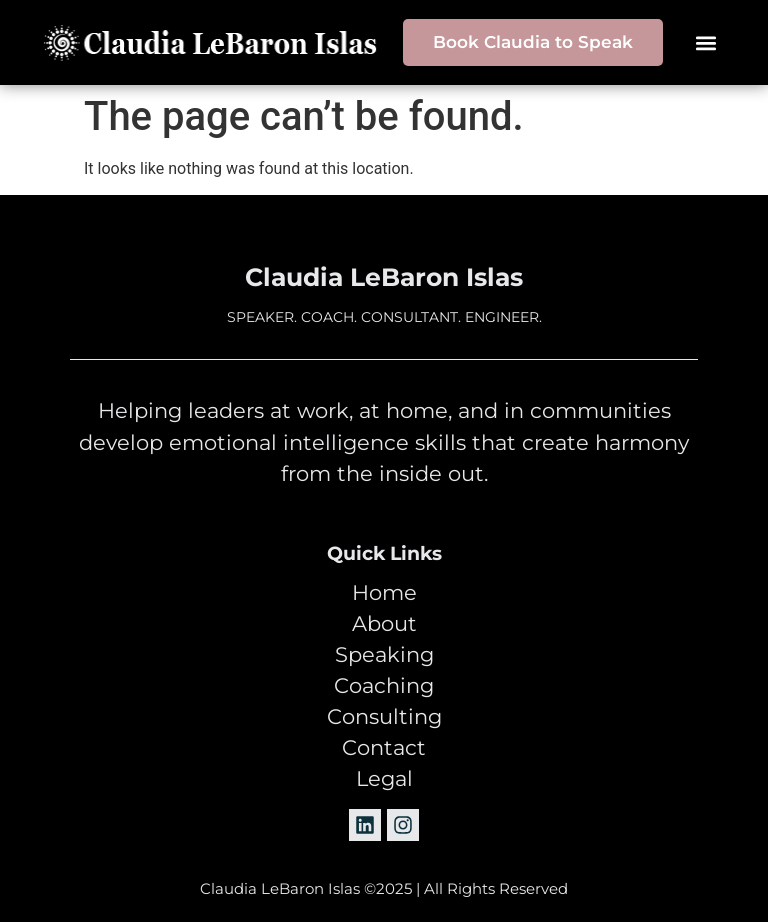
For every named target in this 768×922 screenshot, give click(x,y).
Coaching (384, 686)
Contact (384, 748)
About (384, 624)
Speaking (384, 655)
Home (384, 593)
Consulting (384, 717)
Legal (384, 779)
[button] (706, 42)
